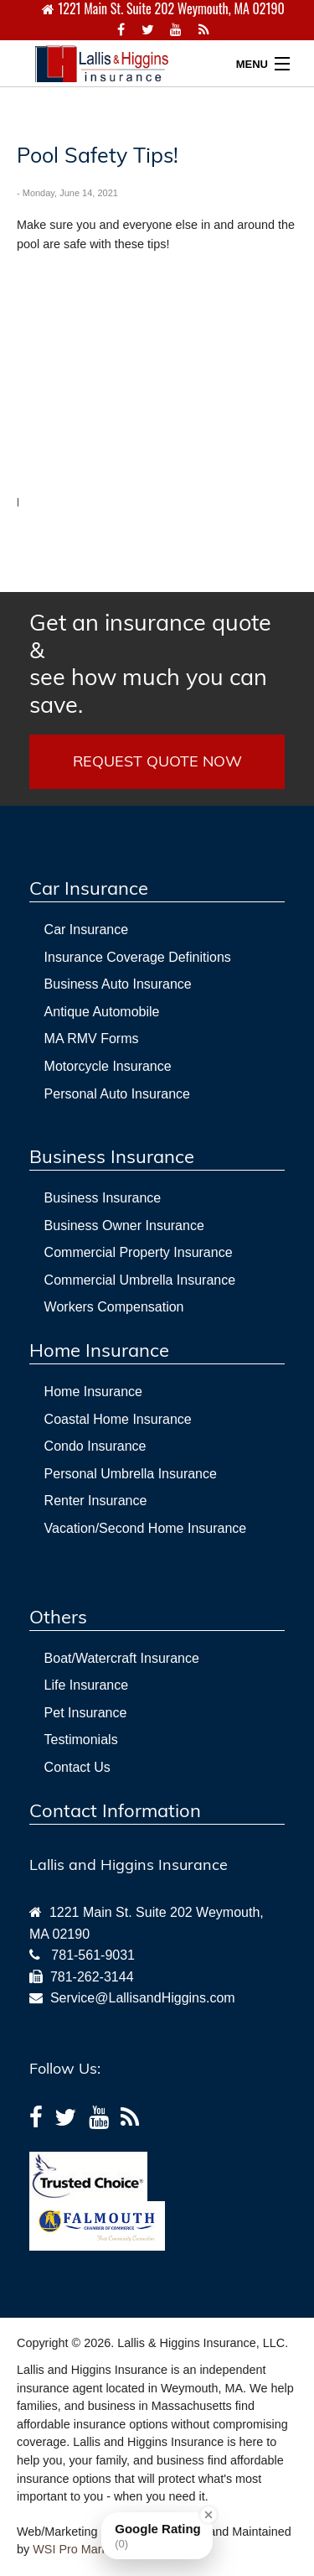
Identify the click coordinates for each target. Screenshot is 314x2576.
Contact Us (77, 1767)
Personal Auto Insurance (117, 1094)
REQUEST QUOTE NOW (157, 761)
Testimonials (81, 1739)
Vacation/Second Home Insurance (145, 1528)
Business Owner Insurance (124, 1225)
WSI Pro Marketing (83, 2549)
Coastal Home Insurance (118, 1419)
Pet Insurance (85, 1713)
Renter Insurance (95, 1500)
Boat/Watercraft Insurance (121, 1658)
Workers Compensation (114, 1307)
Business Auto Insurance (118, 984)
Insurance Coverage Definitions (137, 957)
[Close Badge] (208, 2514)
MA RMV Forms (91, 1038)
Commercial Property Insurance (138, 1252)
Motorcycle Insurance (108, 1066)
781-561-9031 (93, 1955)
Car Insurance (86, 929)
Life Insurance (86, 1685)
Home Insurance (93, 1391)
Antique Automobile (102, 1012)
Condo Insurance (95, 1446)
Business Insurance (103, 1198)
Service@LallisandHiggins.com (139, 1998)
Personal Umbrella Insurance (130, 1474)
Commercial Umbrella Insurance (140, 1280)
